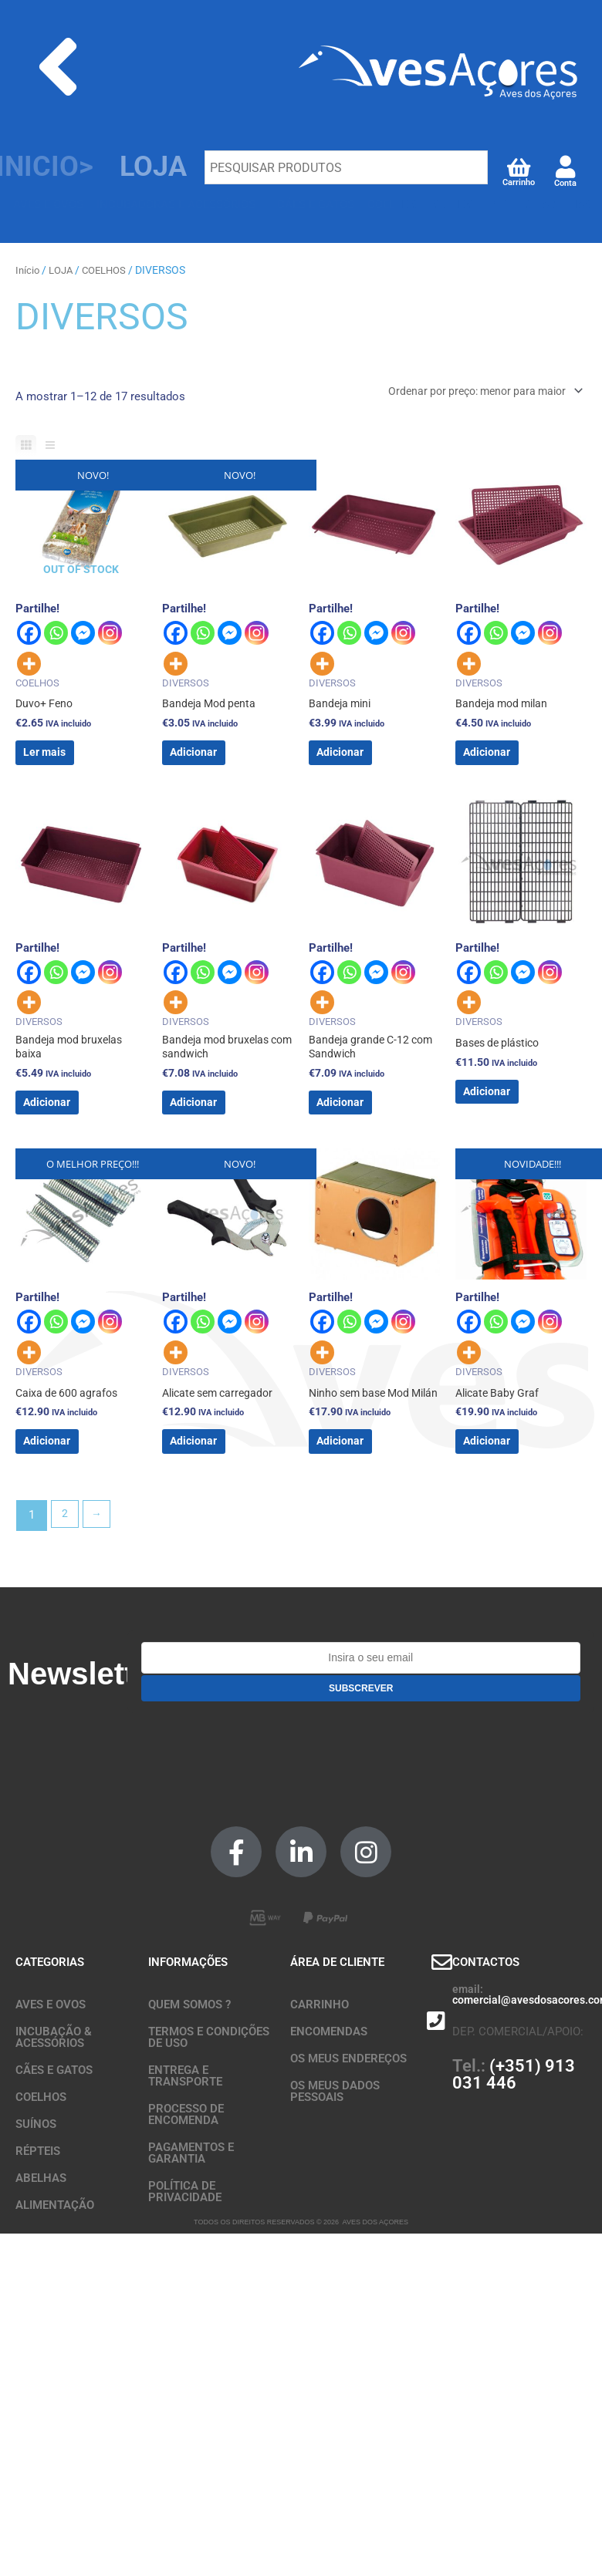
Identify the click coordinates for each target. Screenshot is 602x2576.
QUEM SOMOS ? (189, 2056)
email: (467, 2041)
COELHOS (110, 270)
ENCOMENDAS (328, 2083)
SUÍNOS (35, 2176)
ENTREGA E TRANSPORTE (185, 2127)
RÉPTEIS (37, 2203)
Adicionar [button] (217, 764)
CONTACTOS (485, 2014)
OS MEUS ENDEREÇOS (348, 2110)
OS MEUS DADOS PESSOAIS (335, 2143)
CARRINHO (319, 2056)
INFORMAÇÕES (188, 2014)
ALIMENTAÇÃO (54, 2257)
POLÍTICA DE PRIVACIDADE (185, 2243)
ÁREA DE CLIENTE (337, 2014)
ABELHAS (40, 2230)
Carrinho (518, 182)
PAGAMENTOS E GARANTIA (191, 2204)
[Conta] (565, 168)
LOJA (63, 270)
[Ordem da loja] (475, 392)
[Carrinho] (518, 166)
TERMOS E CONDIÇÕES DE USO (208, 2089)
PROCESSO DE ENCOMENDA (186, 2166)
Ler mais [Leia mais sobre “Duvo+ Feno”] (69, 764)
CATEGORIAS (49, 2014)
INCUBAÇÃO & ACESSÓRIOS (53, 2089)
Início (28, 270)
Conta (565, 184)
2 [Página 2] (66, 1567)
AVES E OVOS (50, 2056)
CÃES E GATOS (54, 2122)
